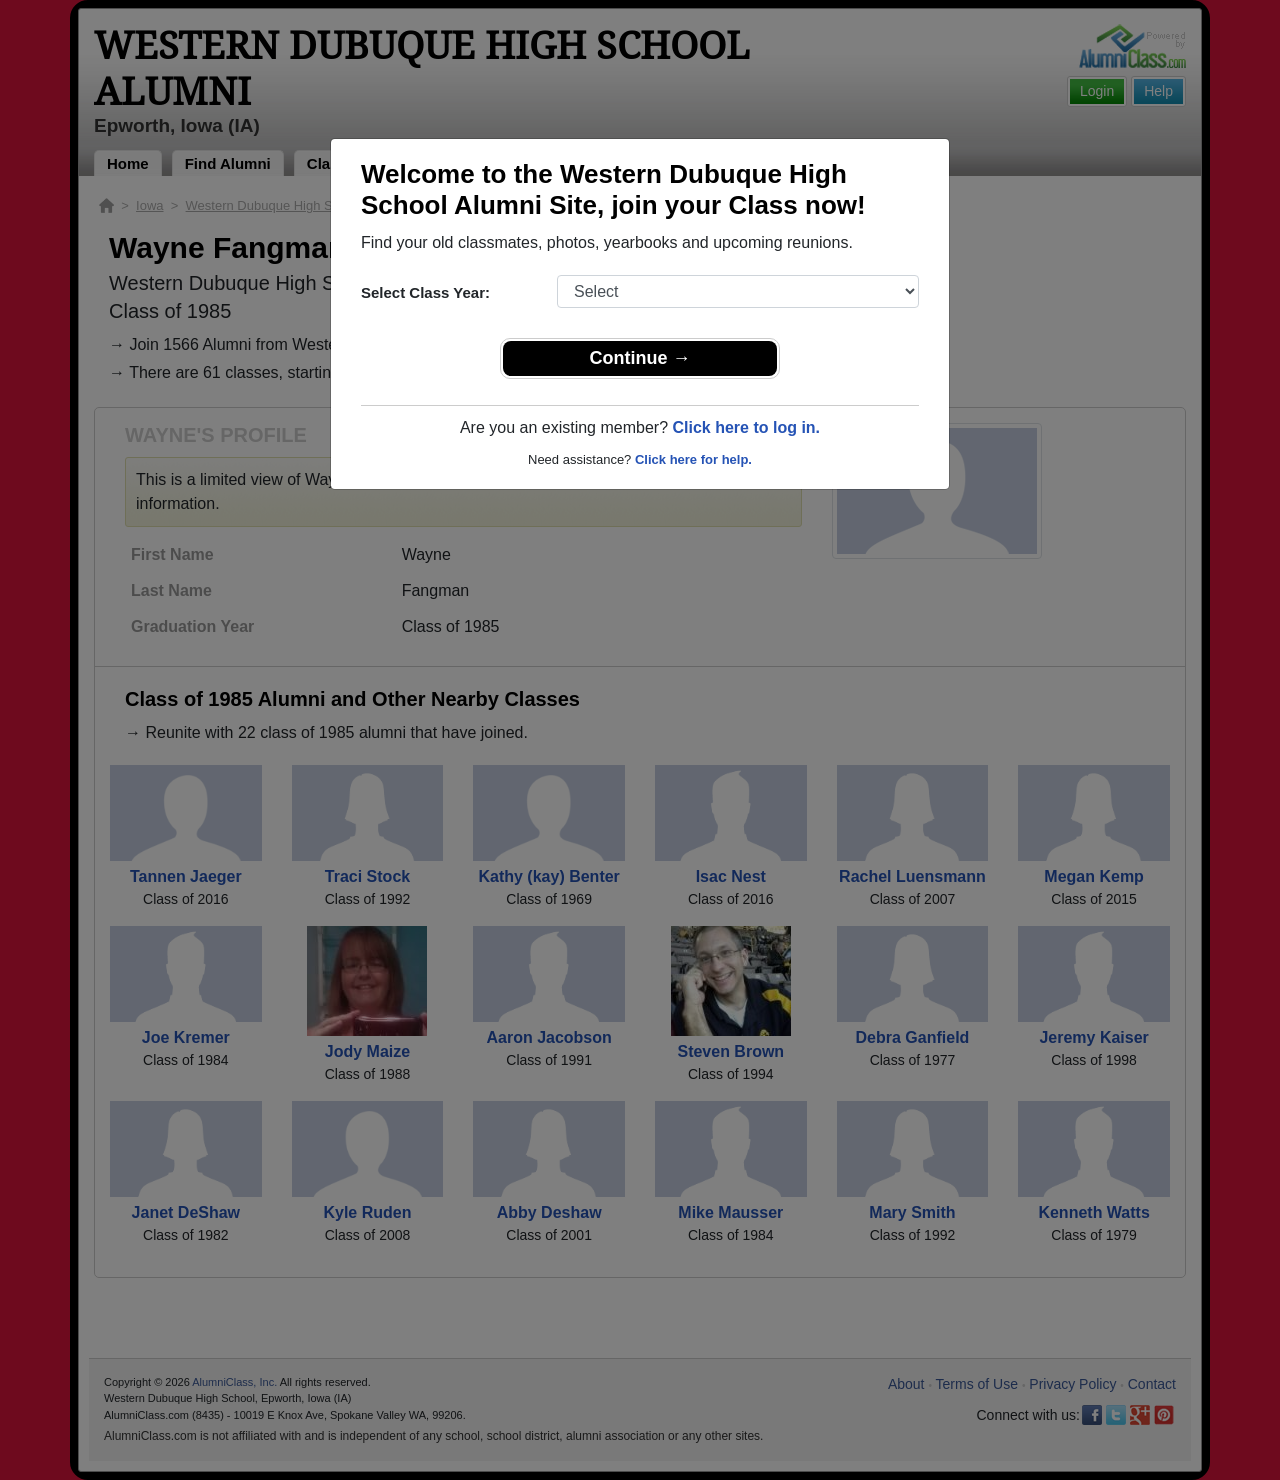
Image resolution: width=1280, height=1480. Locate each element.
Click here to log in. (746, 427)
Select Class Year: (425, 292)
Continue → (640, 358)
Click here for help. (693, 459)
